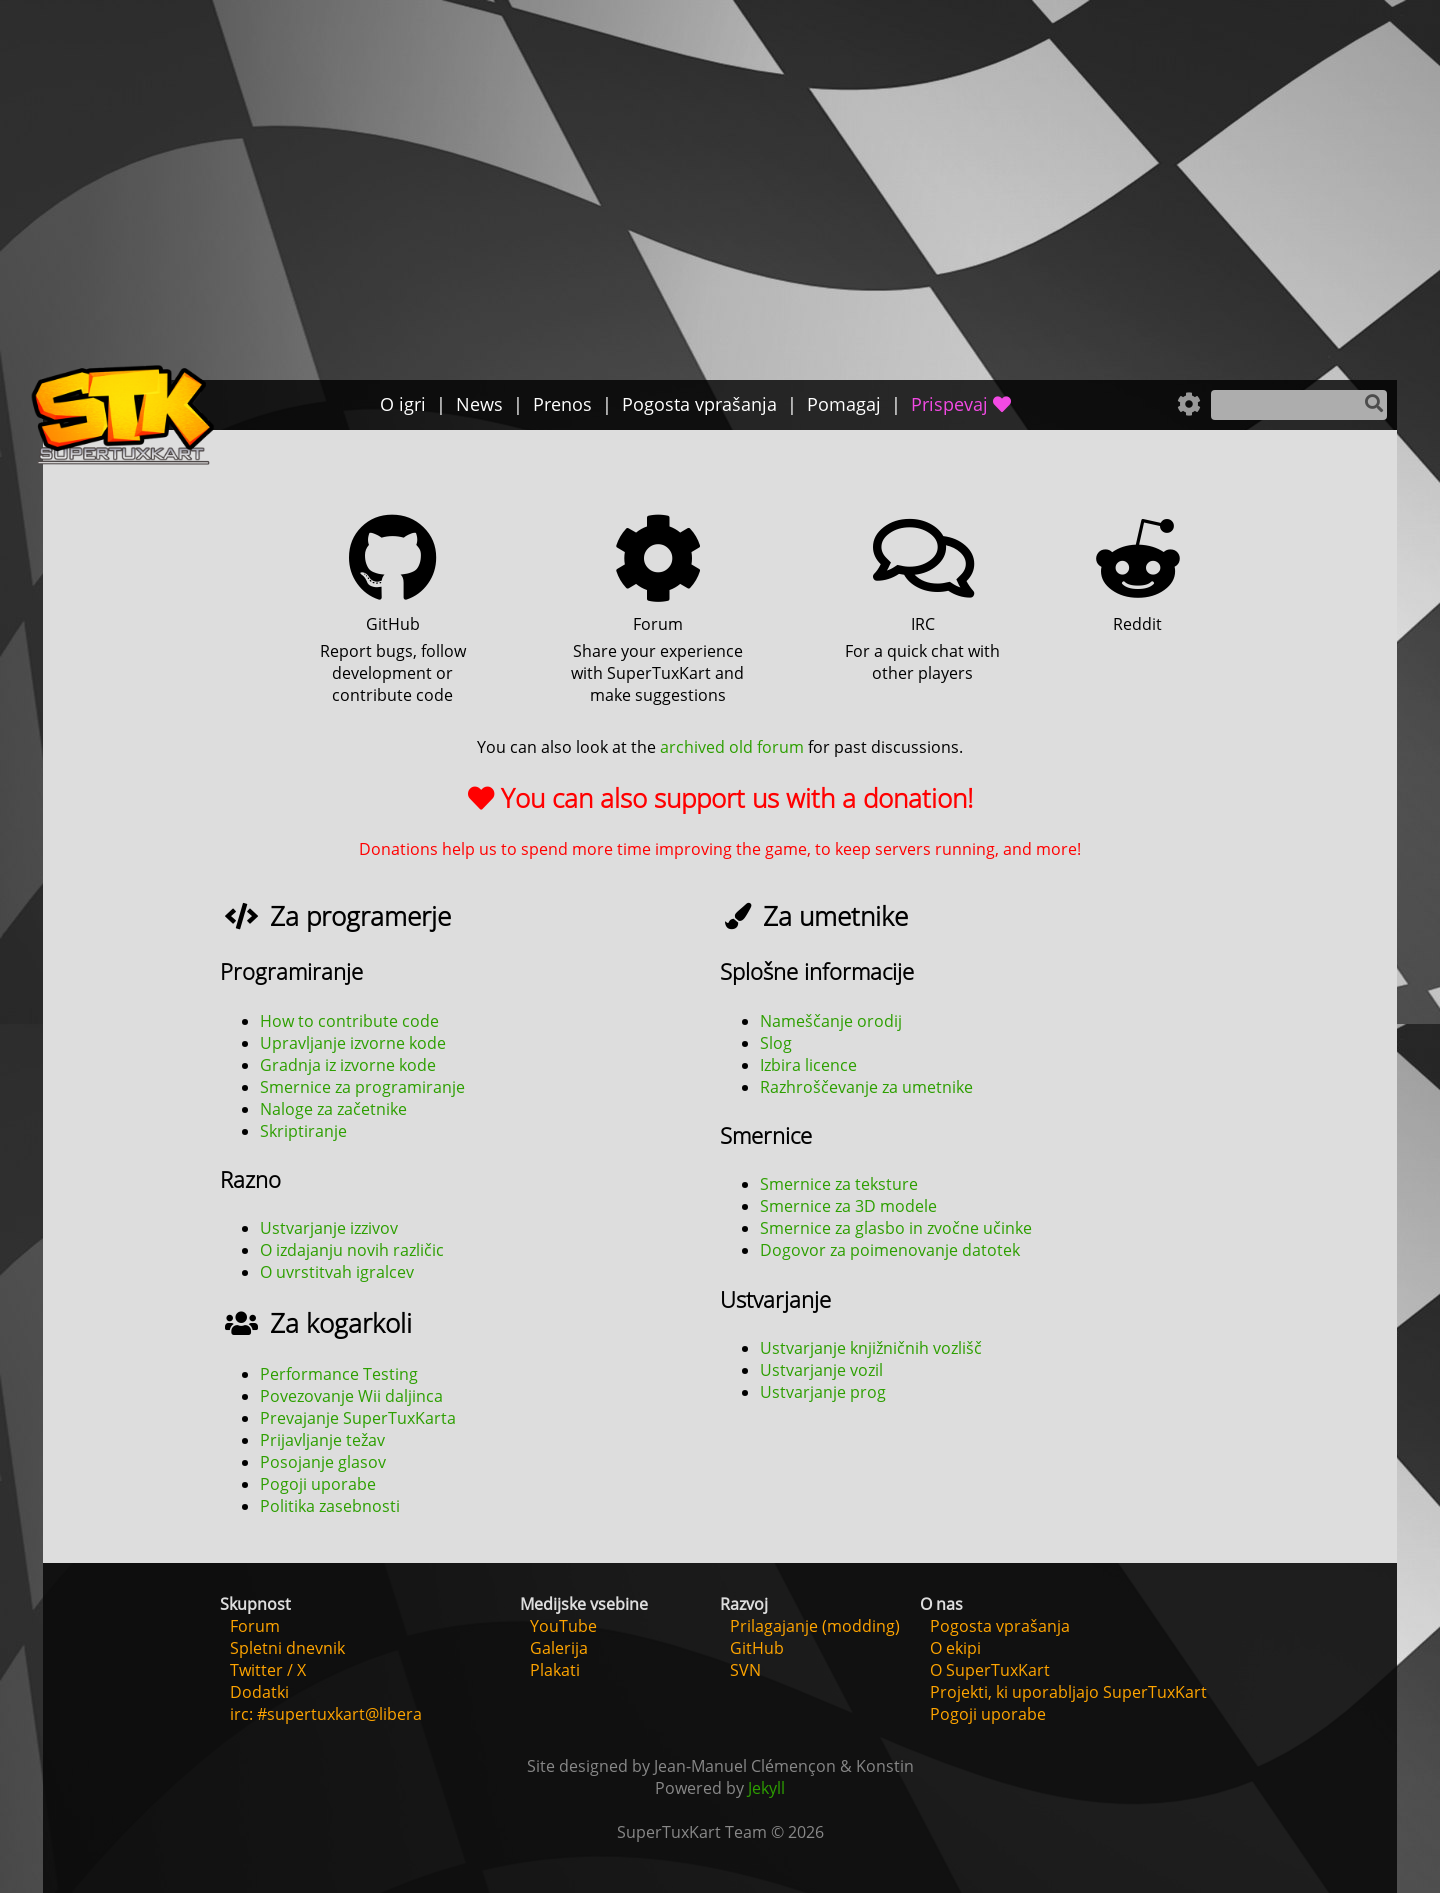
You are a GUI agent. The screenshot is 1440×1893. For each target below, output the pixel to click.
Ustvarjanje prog (823, 1392)
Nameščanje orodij (831, 1021)
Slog (776, 1043)
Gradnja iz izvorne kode (348, 1065)
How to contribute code (349, 1021)
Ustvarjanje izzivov (329, 1228)
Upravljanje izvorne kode (353, 1043)
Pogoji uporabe (318, 1484)
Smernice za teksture (839, 1184)
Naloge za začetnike (333, 1109)
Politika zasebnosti (330, 1506)
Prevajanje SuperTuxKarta (358, 1418)
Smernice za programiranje (362, 1087)
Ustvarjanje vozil (821, 1370)
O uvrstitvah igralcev (337, 1272)
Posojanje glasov (323, 1462)
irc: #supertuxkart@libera (326, 1714)
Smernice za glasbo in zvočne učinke (896, 1228)
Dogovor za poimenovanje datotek (890, 1250)
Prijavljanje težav (322, 1440)
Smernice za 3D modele (848, 1206)
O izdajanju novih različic (352, 1250)
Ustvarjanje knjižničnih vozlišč (871, 1348)
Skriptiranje (303, 1131)
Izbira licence (808, 1065)
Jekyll (766, 1788)
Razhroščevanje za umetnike (866, 1087)
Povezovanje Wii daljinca (351, 1396)
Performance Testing (339, 1374)
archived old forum (732, 747)
